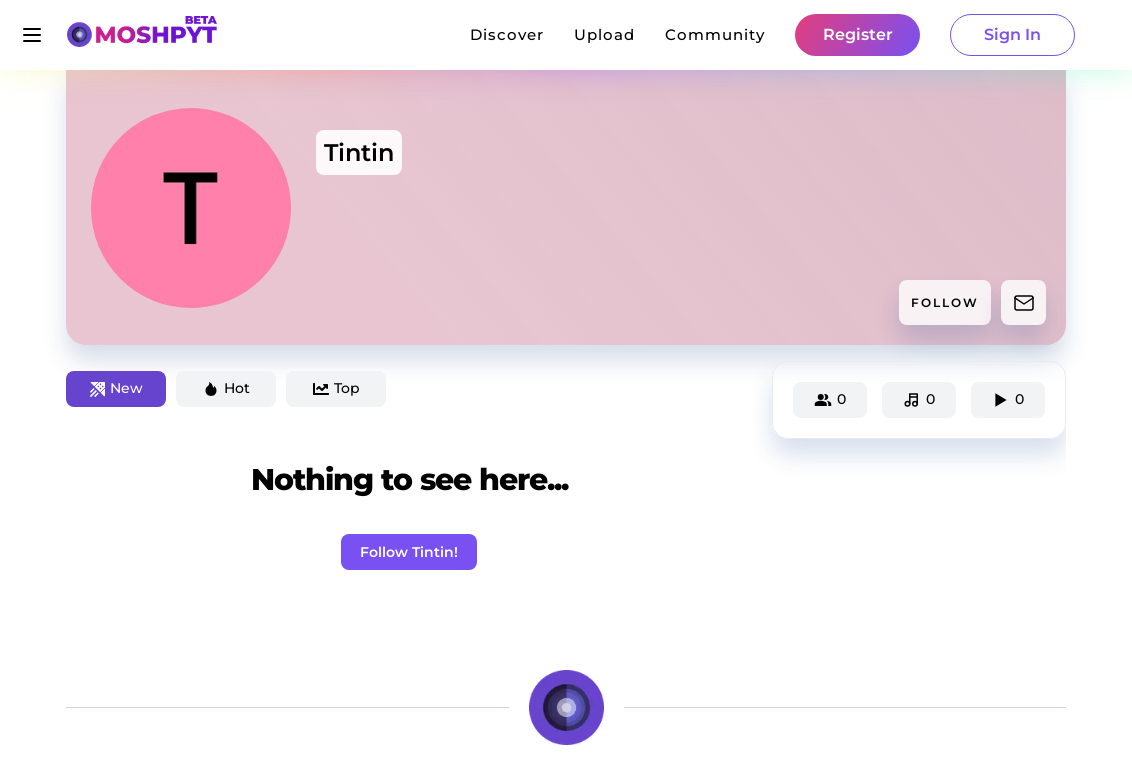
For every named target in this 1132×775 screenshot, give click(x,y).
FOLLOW (945, 302)
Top (336, 388)
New (116, 388)
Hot (226, 388)
